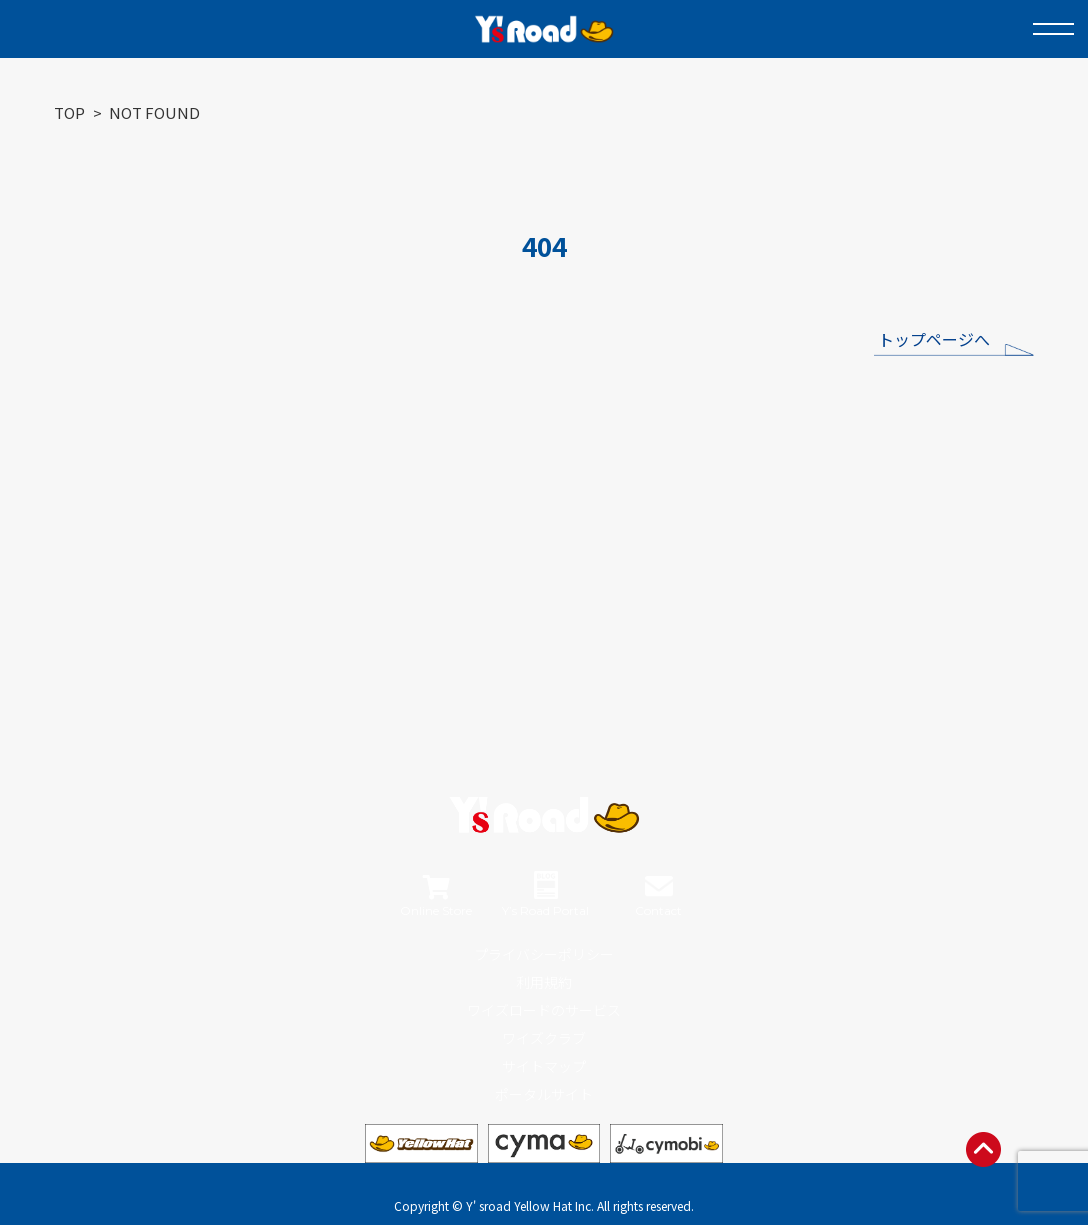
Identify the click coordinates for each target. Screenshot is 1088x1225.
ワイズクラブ (544, 1038)
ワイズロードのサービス (544, 1010)
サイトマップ (544, 1066)
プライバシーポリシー (544, 954)
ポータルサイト (544, 1094)
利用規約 (544, 982)
